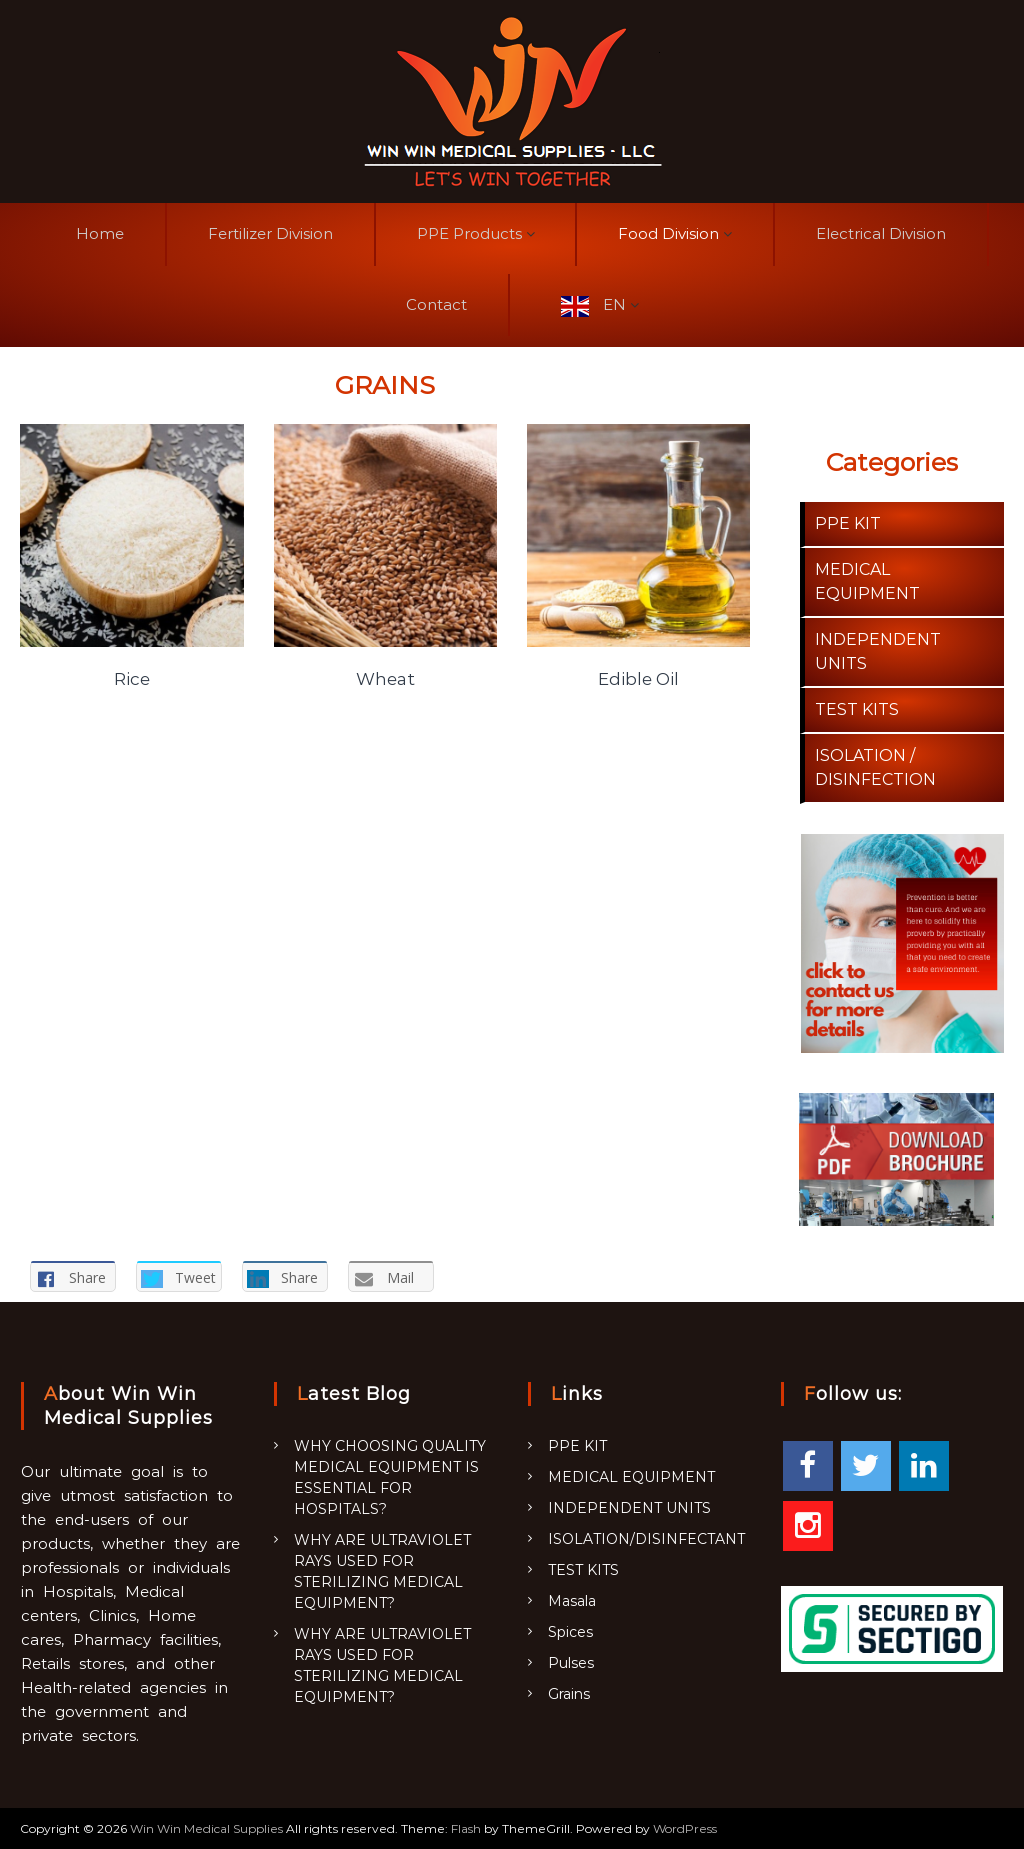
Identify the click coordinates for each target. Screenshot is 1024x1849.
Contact (436, 304)
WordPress (685, 1828)
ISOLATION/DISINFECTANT (646, 1539)
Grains (569, 1694)
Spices (570, 1632)
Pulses (571, 1663)
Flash (466, 1828)
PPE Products (469, 233)
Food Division (668, 233)
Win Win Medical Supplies (206, 1828)
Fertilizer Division (270, 233)
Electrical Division (881, 233)
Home (100, 233)
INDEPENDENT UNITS (629, 1508)
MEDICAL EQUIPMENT (631, 1477)
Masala (572, 1601)
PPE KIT (848, 523)
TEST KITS (857, 709)
